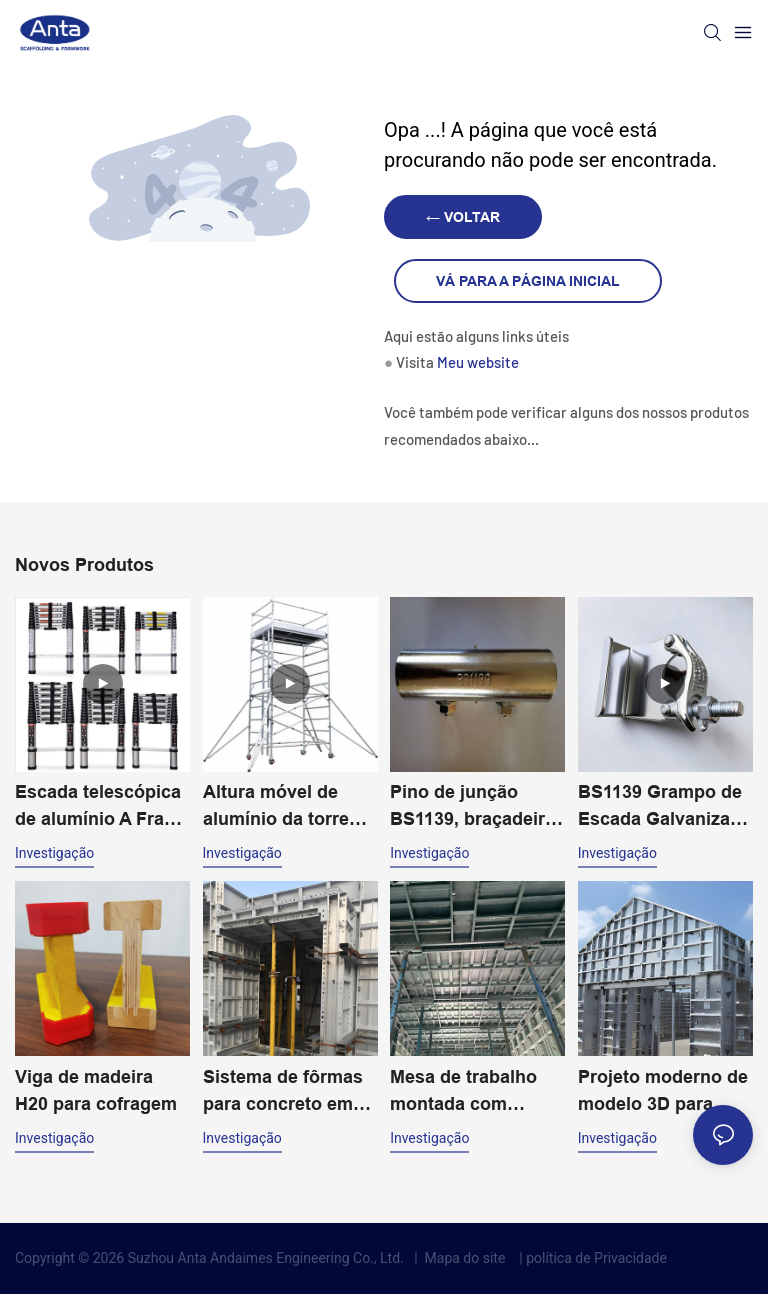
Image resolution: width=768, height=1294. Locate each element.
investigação (54, 853)
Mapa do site (465, 1258)
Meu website (478, 362)
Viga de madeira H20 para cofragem (96, 1090)
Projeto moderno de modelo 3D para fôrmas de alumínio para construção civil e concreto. (663, 1092)
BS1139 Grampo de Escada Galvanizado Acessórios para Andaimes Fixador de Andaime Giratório (665, 807)
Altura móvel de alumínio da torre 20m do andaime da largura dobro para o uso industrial (286, 807)
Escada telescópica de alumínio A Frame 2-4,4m (102, 807)
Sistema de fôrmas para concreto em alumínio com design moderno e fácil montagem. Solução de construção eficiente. (283, 1092)
